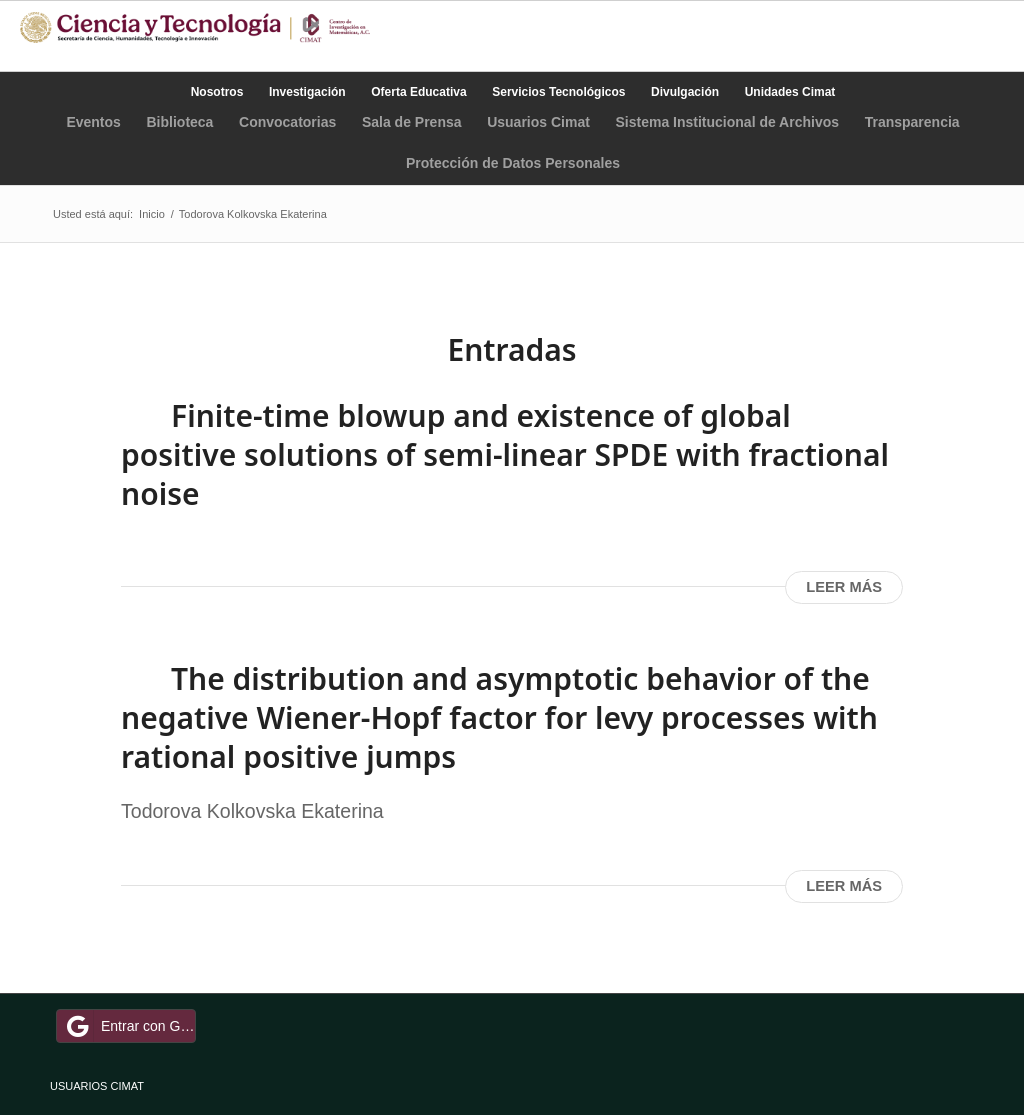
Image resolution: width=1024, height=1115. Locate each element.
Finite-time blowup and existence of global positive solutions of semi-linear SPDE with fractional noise (505, 454)
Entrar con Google (129, 1026)
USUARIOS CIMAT (97, 1086)
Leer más (844, 587)
